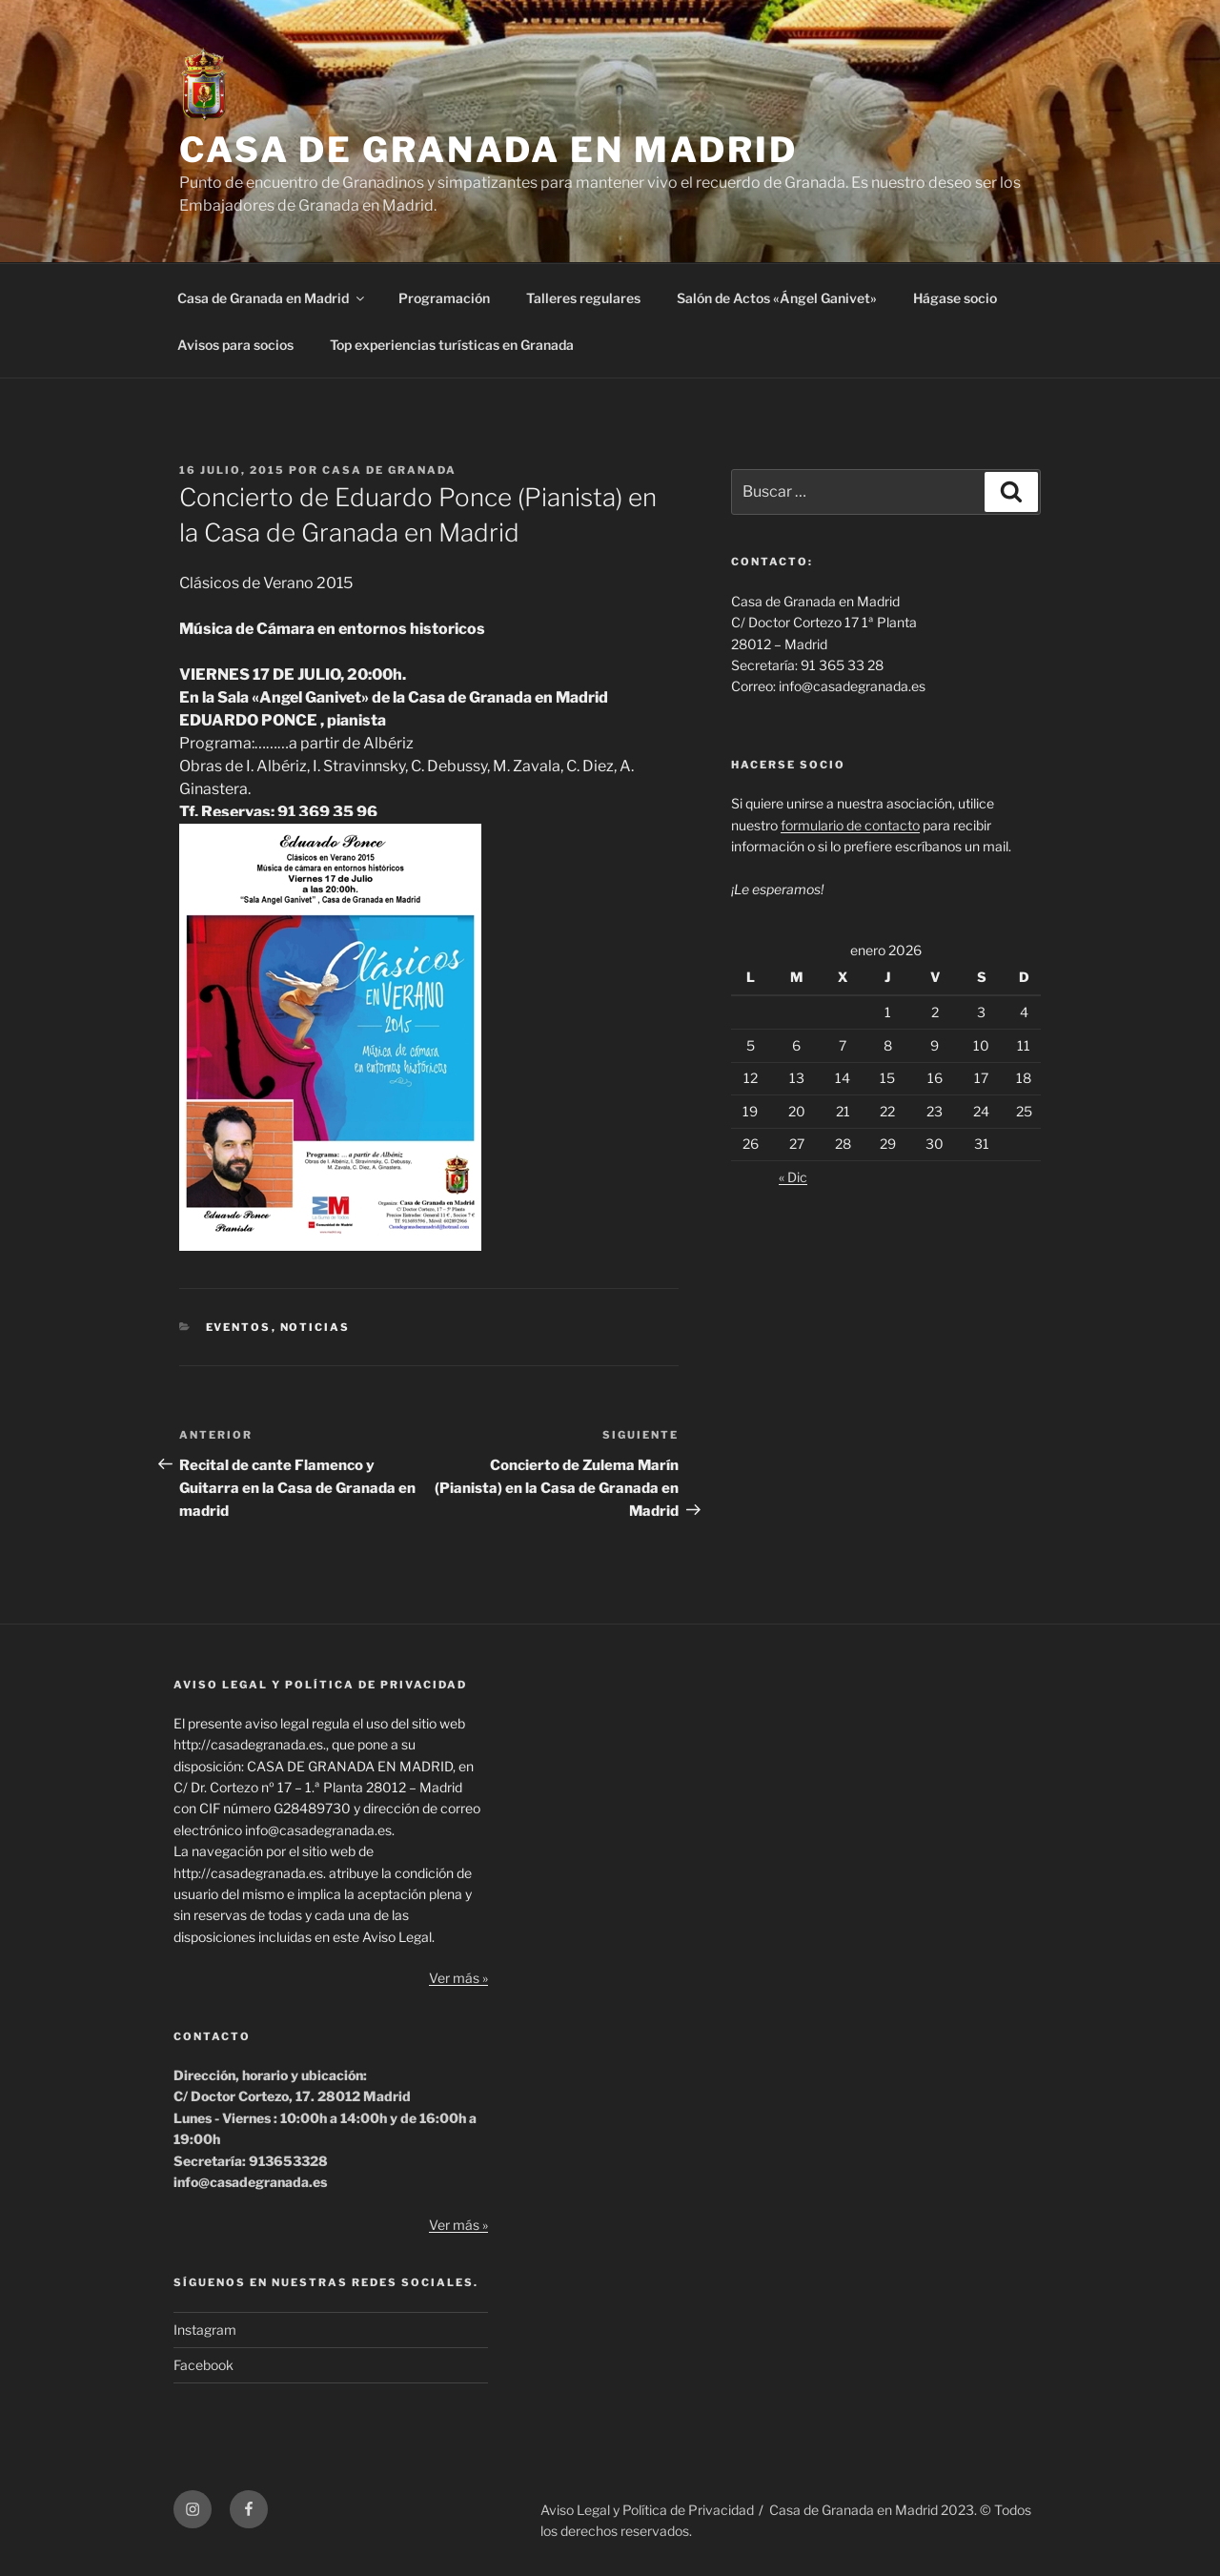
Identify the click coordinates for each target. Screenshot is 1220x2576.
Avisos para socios (235, 345)
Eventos (239, 1327)
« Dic (793, 1177)
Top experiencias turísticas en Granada (452, 345)
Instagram (204, 2329)
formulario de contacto (850, 825)
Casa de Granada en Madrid (272, 298)
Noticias (315, 1327)
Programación (444, 298)
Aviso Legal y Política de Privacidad (647, 2510)
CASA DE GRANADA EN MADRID (488, 150)
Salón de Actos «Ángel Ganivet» (777, 298)
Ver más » (458, 1978)
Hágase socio (955, 298)
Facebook (203, 2365)
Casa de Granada (389, 470)
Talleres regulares (583, 298)
